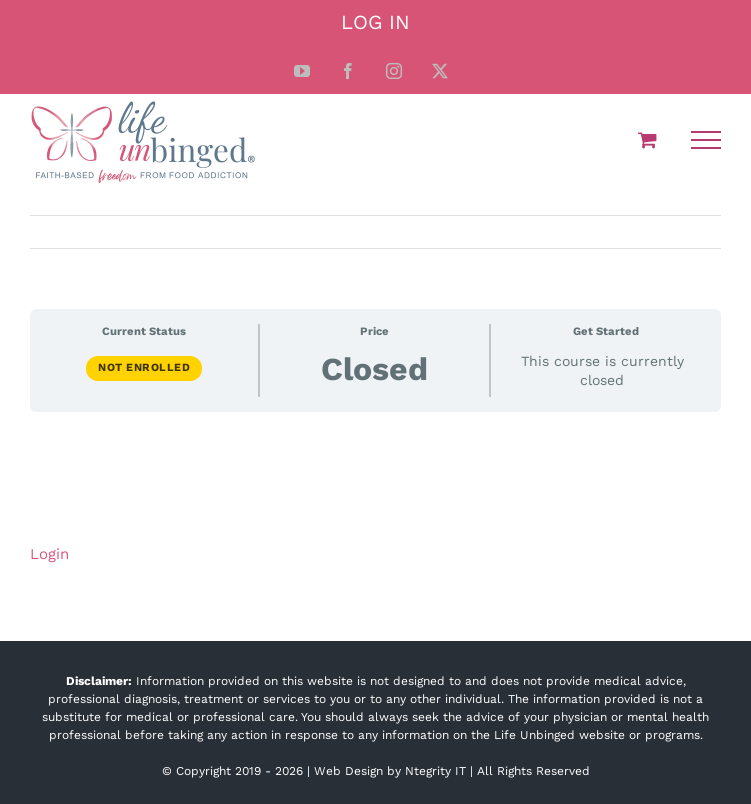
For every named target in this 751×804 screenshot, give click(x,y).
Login (49, 554)
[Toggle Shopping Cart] (647, 139)
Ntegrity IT (435, 771)
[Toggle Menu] (706, 140)
